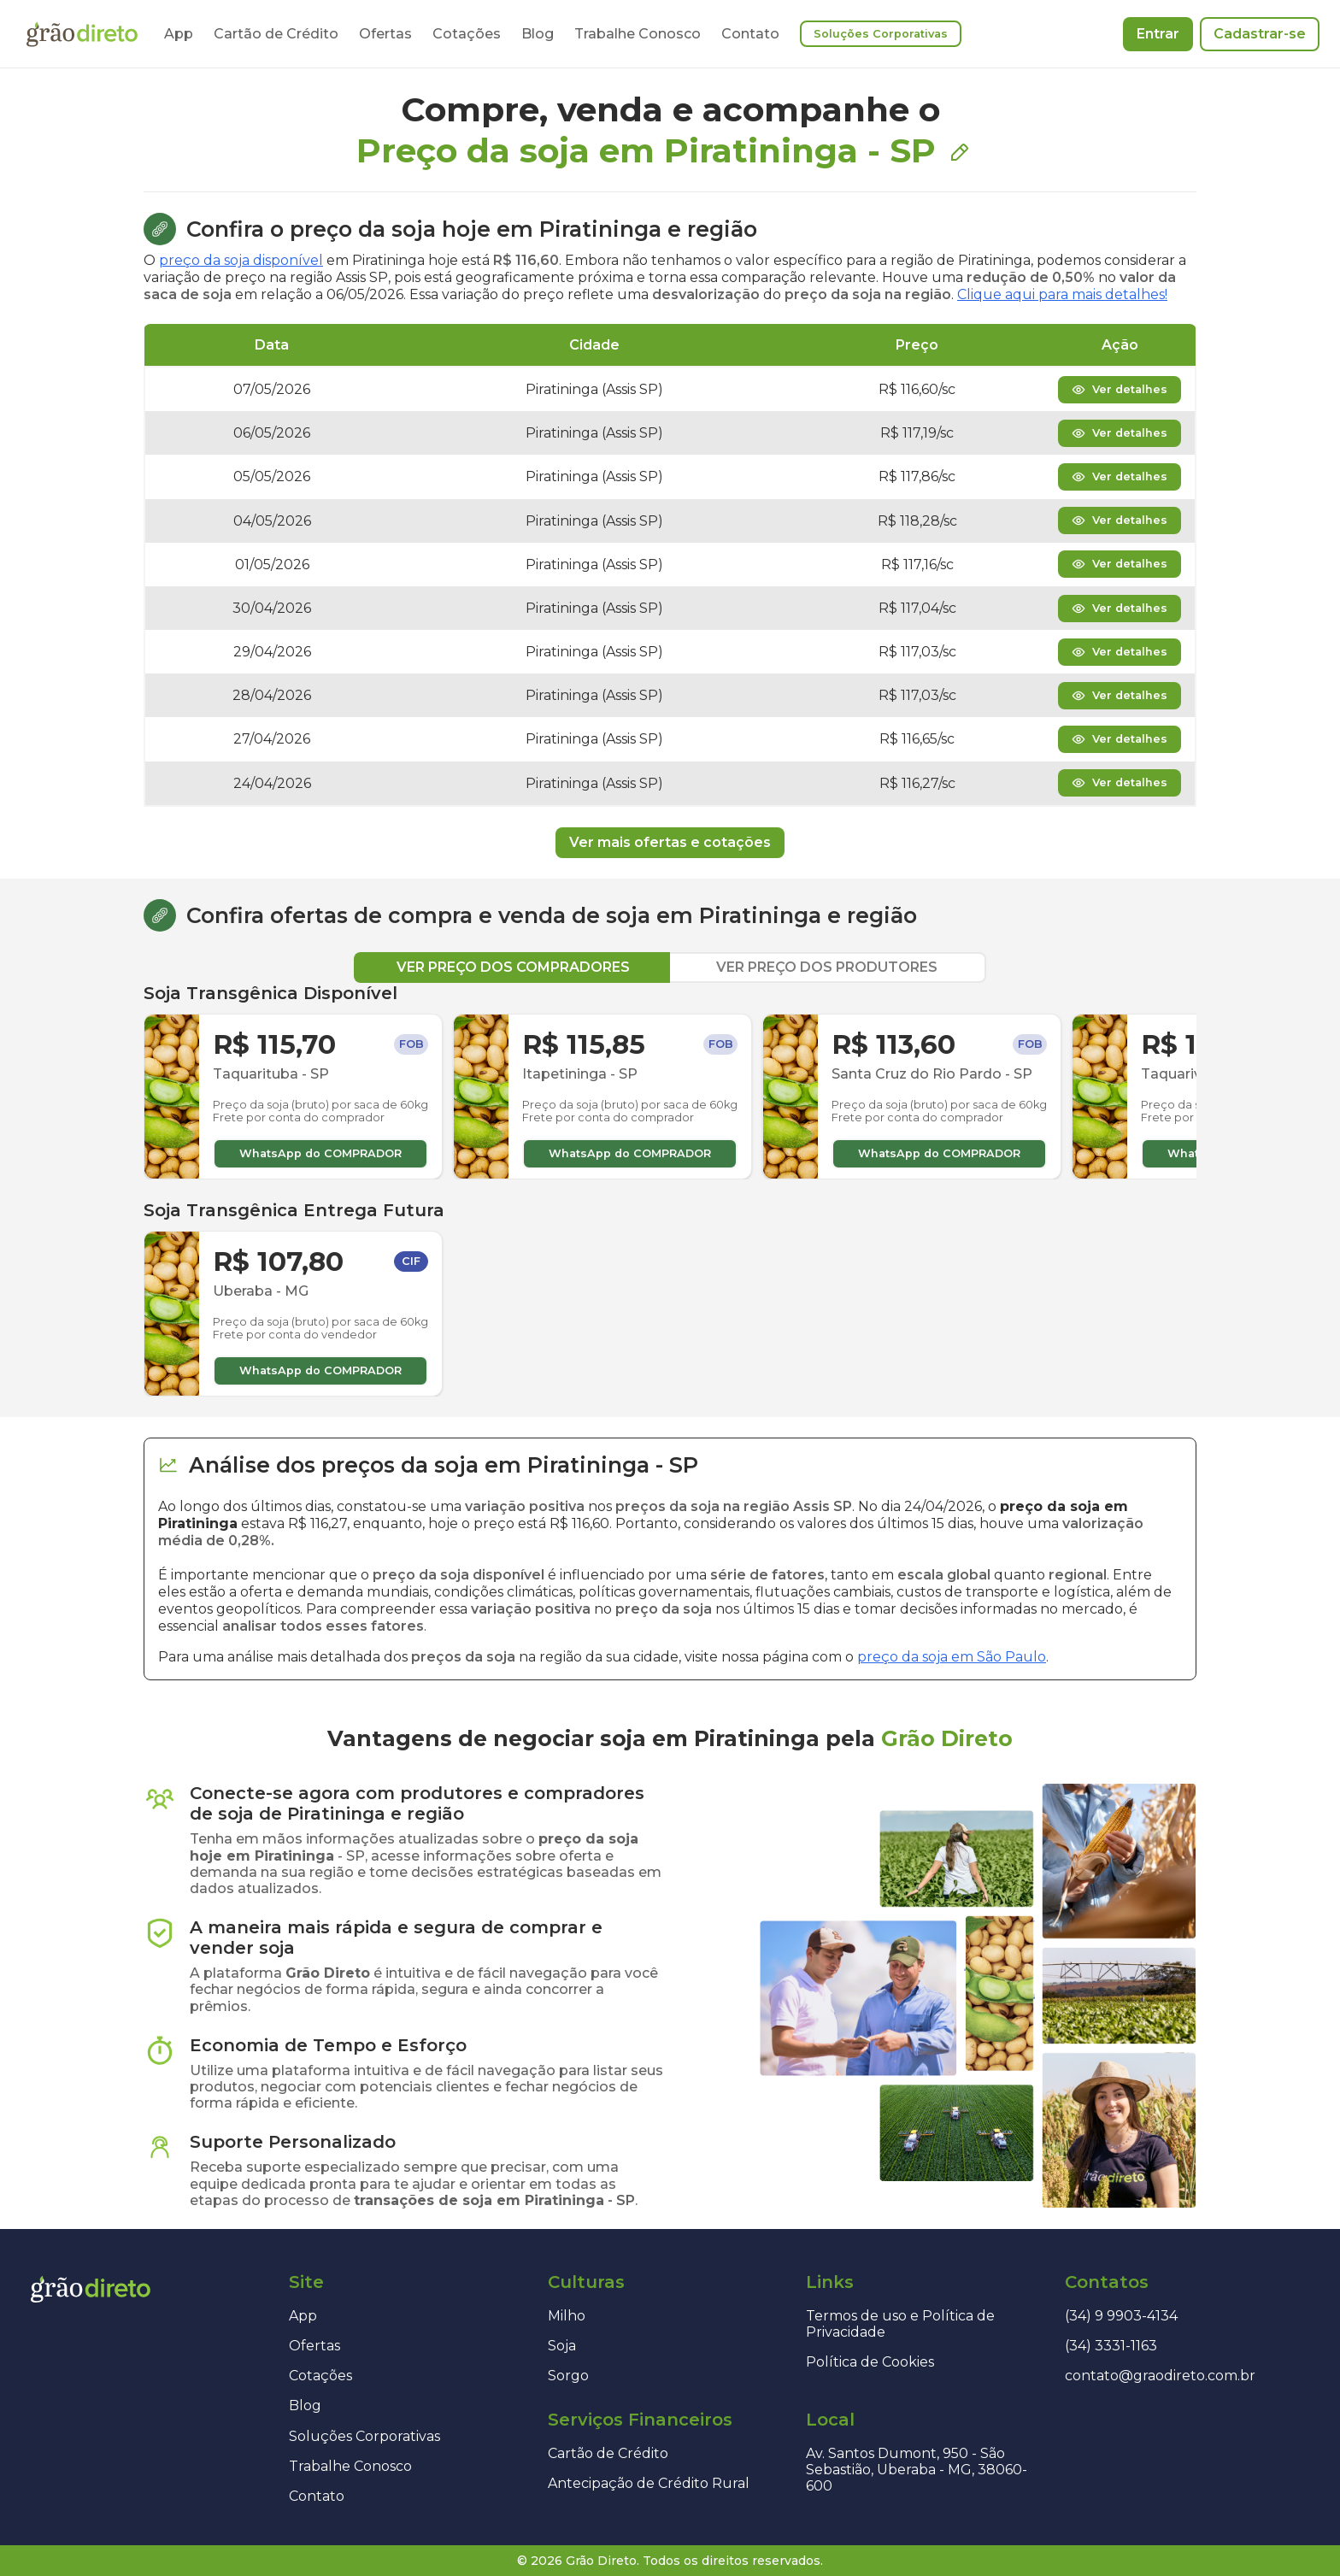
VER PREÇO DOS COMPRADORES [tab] (513, 967)
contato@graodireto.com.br (1160, 2375)
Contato (750, 34)
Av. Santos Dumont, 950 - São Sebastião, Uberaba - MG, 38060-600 (916, 2469)
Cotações (466, 34)
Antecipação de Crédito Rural (648, 2483)
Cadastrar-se (1260, 34)
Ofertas (385, 34)
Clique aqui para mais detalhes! (1062, 294)
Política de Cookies (870, 2362)
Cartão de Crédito (276, 34)
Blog (537, 34)
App (178, 34)
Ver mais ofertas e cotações (670, 842)
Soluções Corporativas (881, 33)
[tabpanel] (670, 1190)
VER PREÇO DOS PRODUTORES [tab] (826, 967)
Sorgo (568, 2375)
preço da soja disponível (241, 260)
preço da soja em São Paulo (951, 1657)
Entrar (1158, 34)
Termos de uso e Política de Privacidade (900, 2324)
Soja (562, 2346)
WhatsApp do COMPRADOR (320, 1153)
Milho (566, 2316)
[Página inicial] (82, 34)
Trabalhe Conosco (637, 34)
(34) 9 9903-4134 (1121, 2316)
